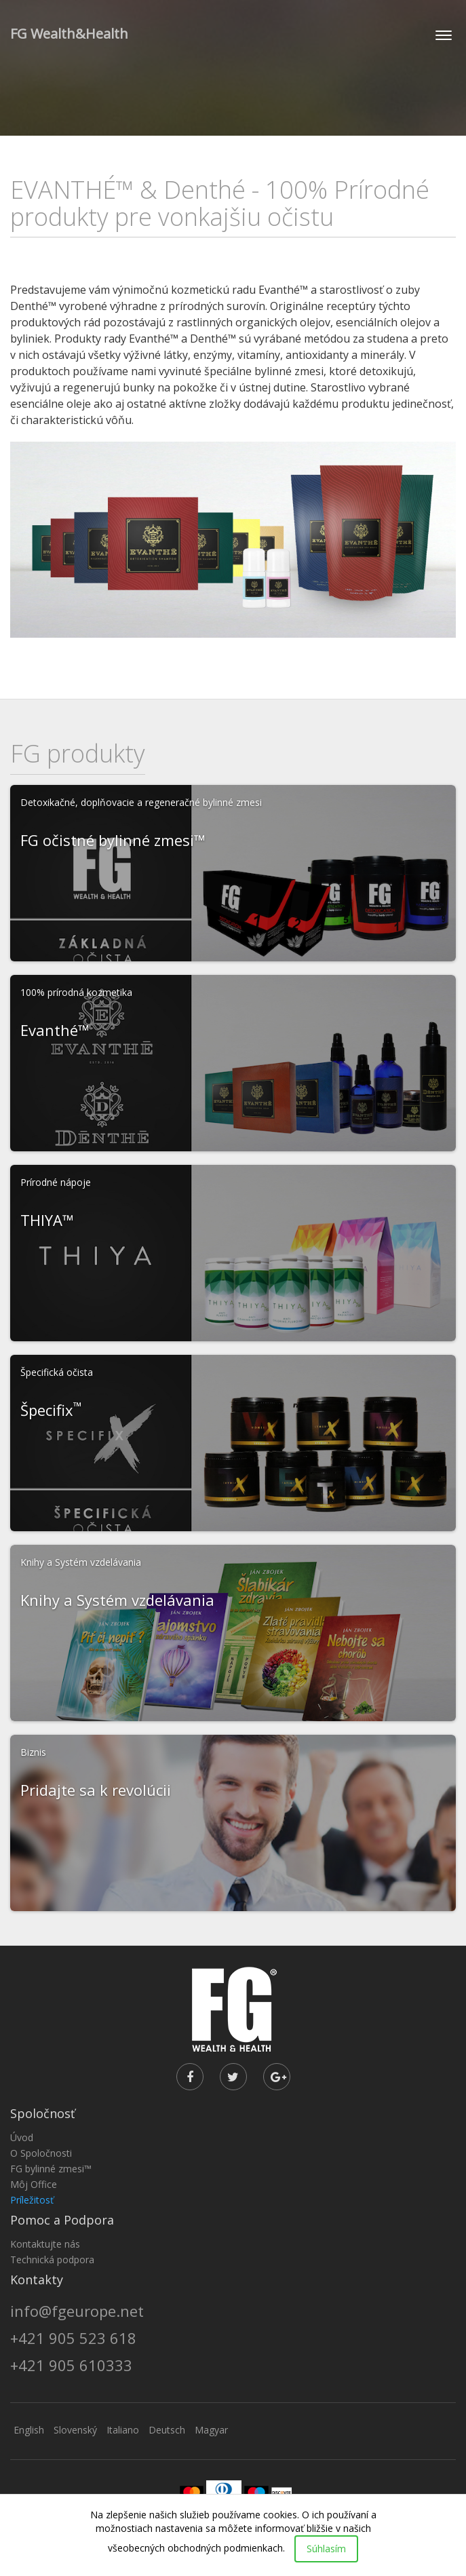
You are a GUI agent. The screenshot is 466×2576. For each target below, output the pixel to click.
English (29, 2429)
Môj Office (33, 2184)
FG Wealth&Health (69, 33)
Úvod (21, 2137)
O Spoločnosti (41, 2153)
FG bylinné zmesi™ (51, 2168)
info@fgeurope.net (77, 2311)
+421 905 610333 (71, 2365)
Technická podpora (52, 2259)
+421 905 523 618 (73, 2338)
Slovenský (75, 2429)
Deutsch (167, 2429)
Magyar (211, 2429)
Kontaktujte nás (45, 2243)
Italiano (122, 2429)
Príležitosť (32, 2199)
